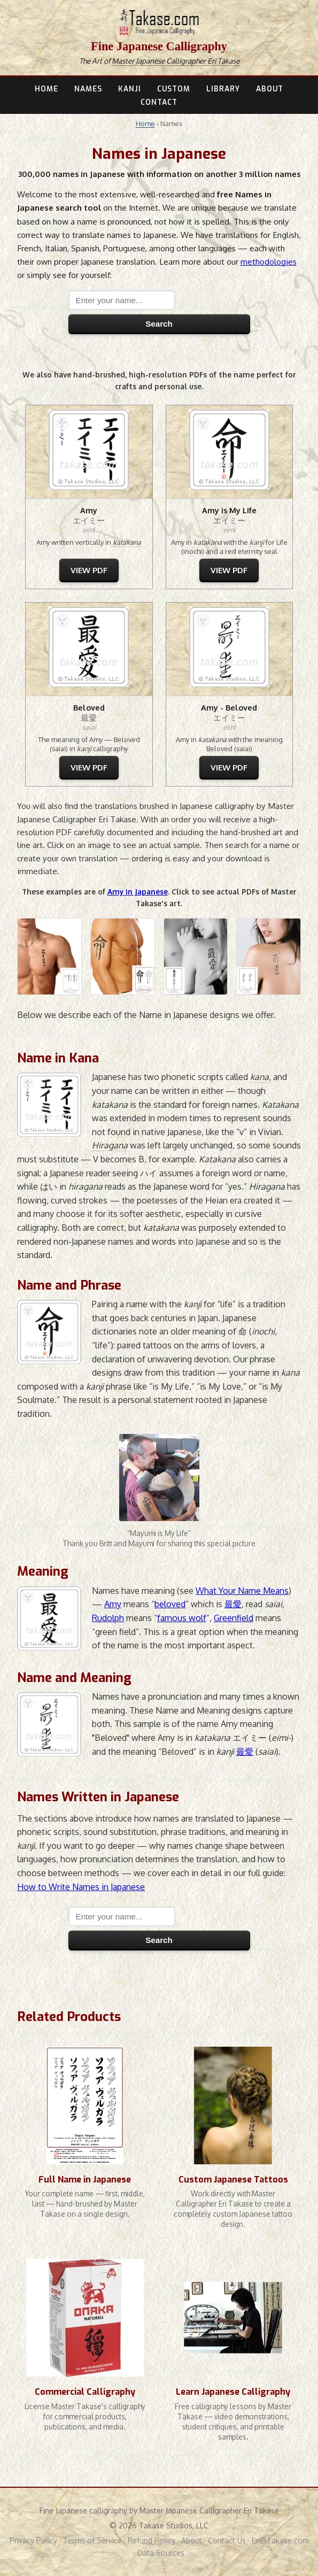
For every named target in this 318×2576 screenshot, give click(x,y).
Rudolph (108, 1618)
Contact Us (227, 2540)
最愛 (233, 1604)
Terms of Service (92, 2540)
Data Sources (160, 2552)
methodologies (269, 261)
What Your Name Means (242, 1590)
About (191, 2540)
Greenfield (233, 1618)
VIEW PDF (89, 570)
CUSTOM (174, 89)
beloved (169, 1604)
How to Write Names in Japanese (81, 1886)
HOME (46, 89)
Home (145, 123)
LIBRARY (223, 89)
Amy (112, 1604)
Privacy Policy (33, 2540)
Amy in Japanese (137, 891)
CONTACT (159, 102)
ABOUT (269, 89)
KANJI (129, 89)
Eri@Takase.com (280, 2540)
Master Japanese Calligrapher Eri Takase (175, 60)
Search (159, 323)
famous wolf (181, 1618)
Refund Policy (151, 2540)
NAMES (88, 89)
